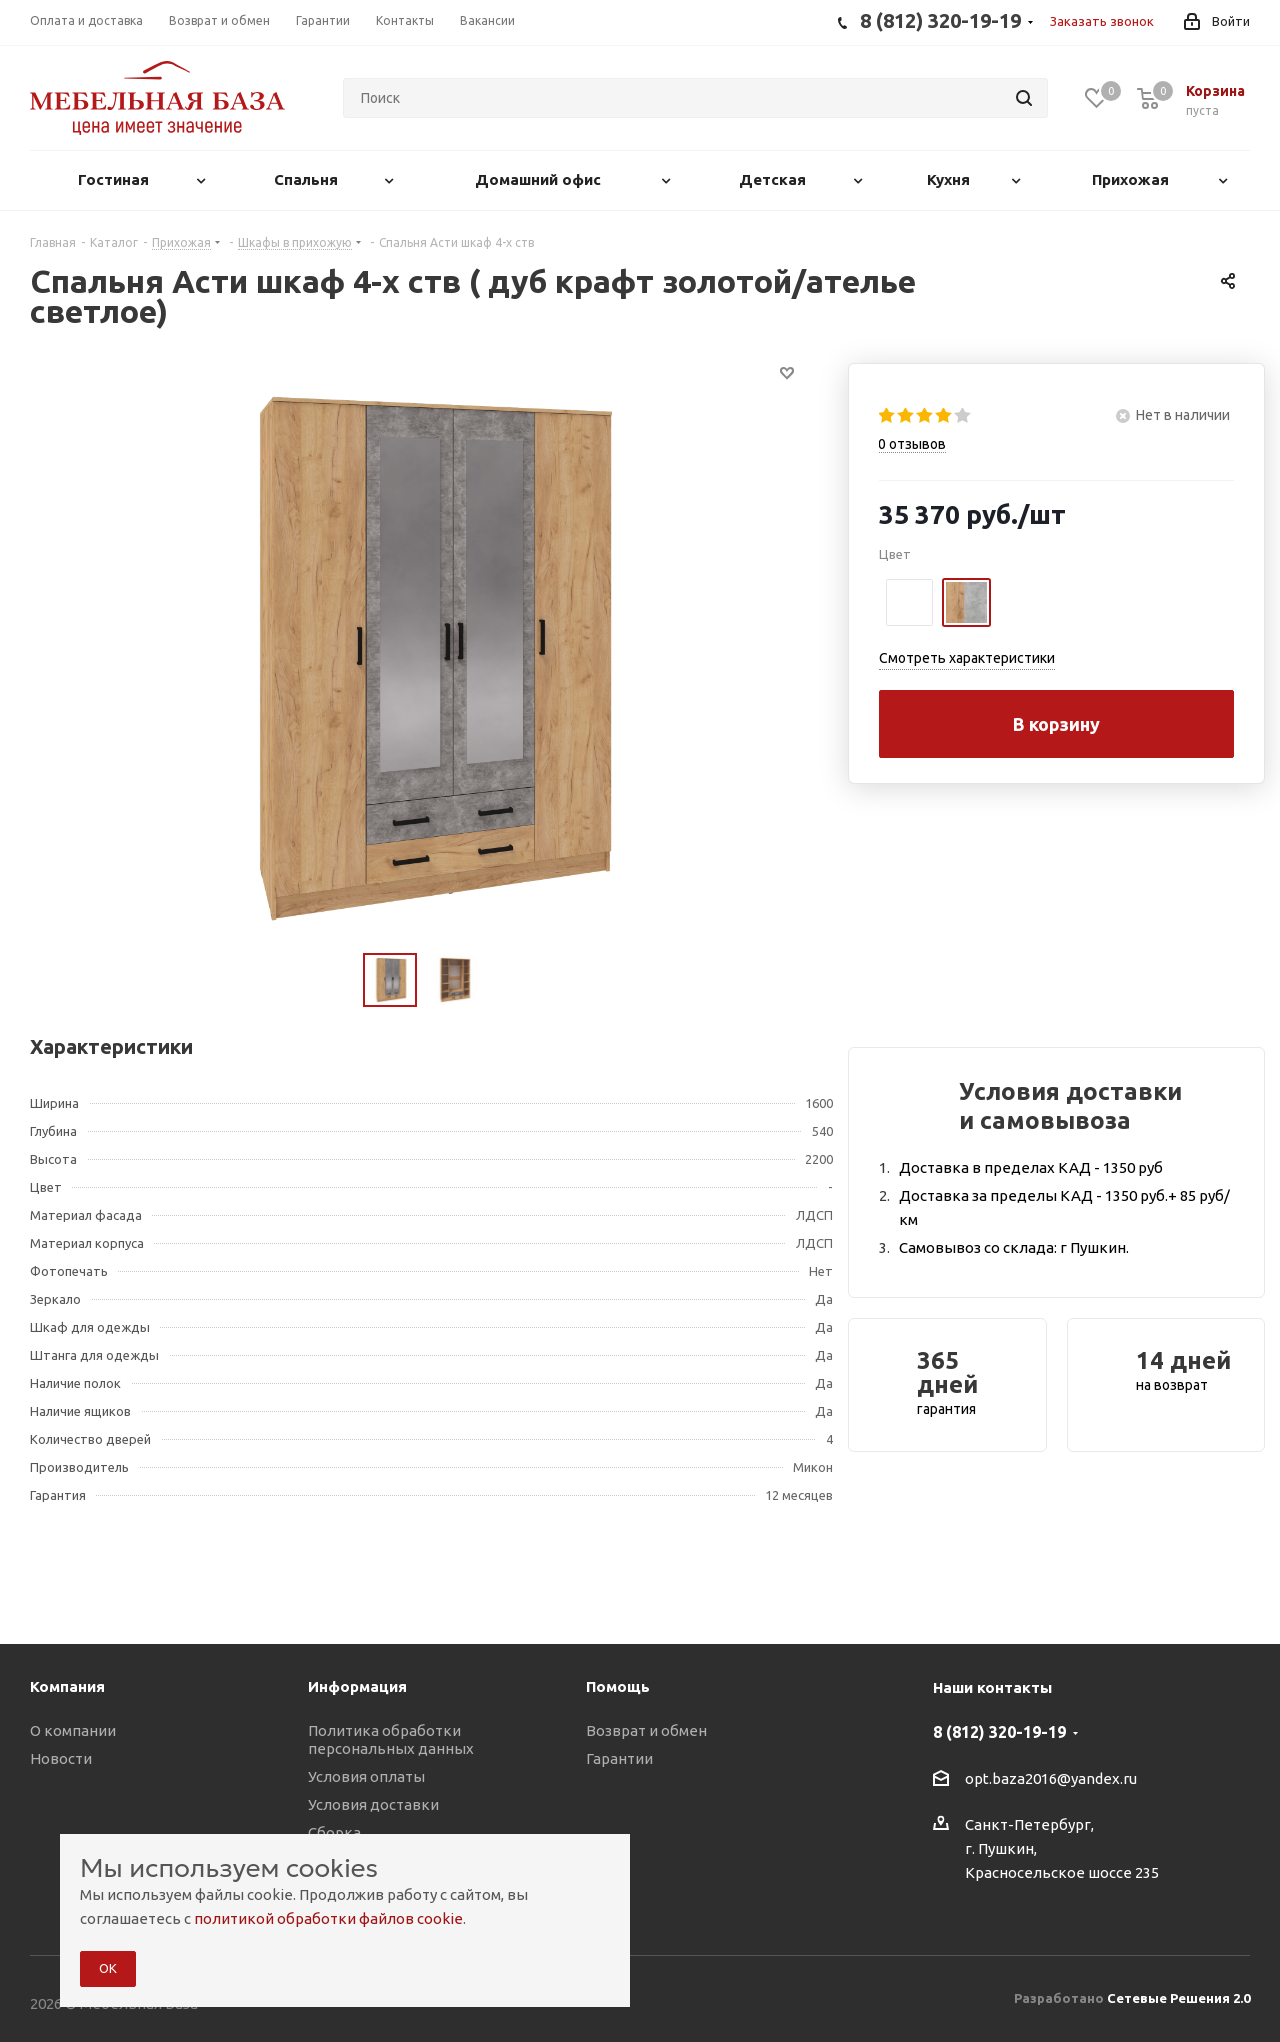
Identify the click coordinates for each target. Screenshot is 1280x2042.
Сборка (334, 1832)
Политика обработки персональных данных (391, 1739)
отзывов (912, 444)
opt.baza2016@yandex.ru (1051, 1778)
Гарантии (619, 1758)
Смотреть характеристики (967, 658)
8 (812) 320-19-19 (999, 1732)
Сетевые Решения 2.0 (1178, 1998)
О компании (73, 1730)
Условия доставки (373, 1804)
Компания (67, 1686)
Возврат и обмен (646, 1730)
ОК (108, 1968)
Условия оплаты (366, 1776)
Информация (357, 1686)
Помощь (618, 1686)
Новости (61, 1758)
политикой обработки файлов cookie (328, 1918)
